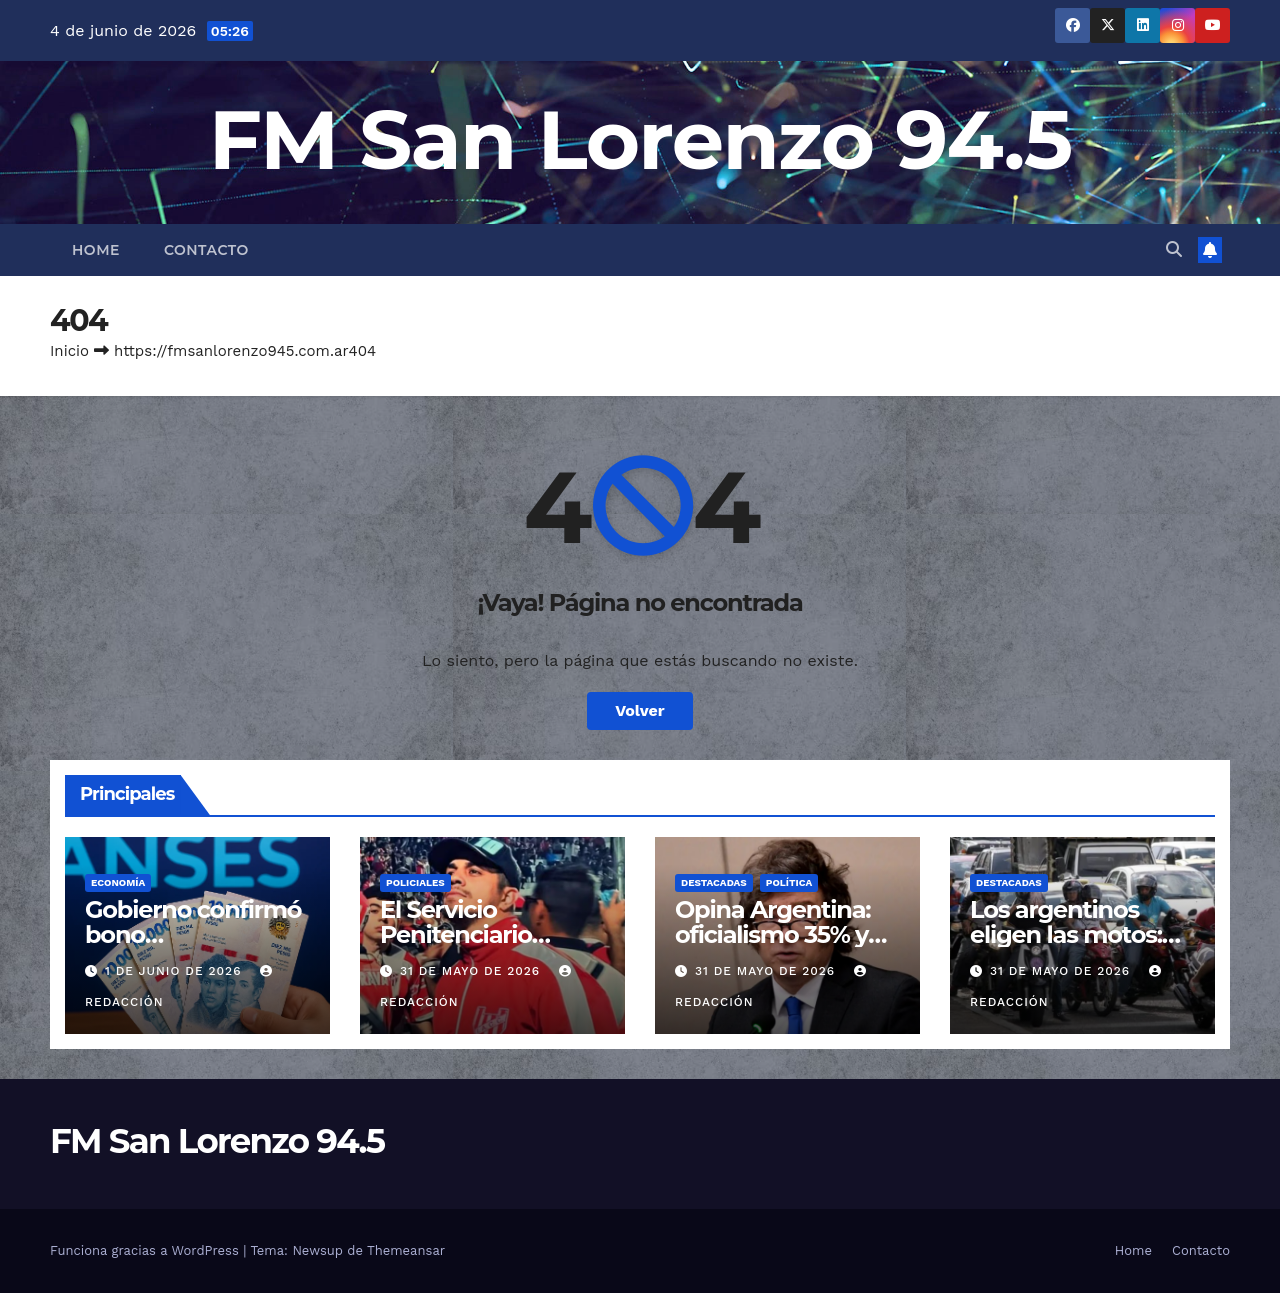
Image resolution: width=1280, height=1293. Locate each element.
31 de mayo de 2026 (472, 971)
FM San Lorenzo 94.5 (640, 139)
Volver (640, 710)
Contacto (206, 250)
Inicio (69, 351)
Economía (118, 882)
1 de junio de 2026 (175, 971)
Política (789, 882)
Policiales (415, 882)
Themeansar (406, 1250)
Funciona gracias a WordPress (146, 1250)
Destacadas (714, 882)
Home (96, 250)
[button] (1174, 249)
